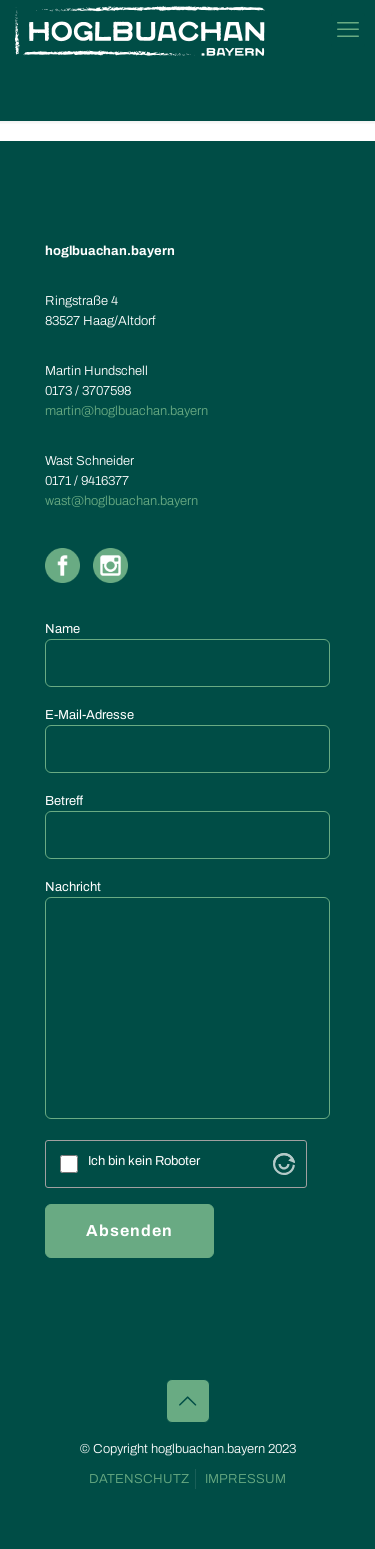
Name (187, 654)
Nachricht (187, 999)
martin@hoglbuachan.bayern (126, 411)
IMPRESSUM (245, 1479)
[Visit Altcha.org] (284, 1164)
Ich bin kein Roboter (144, 1161)
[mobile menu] (348, 30)
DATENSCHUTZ (139, 1479)
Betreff (187, 826)
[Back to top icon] (188, 1401)
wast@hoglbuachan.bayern (121, 501)
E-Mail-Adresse (187, 740)
